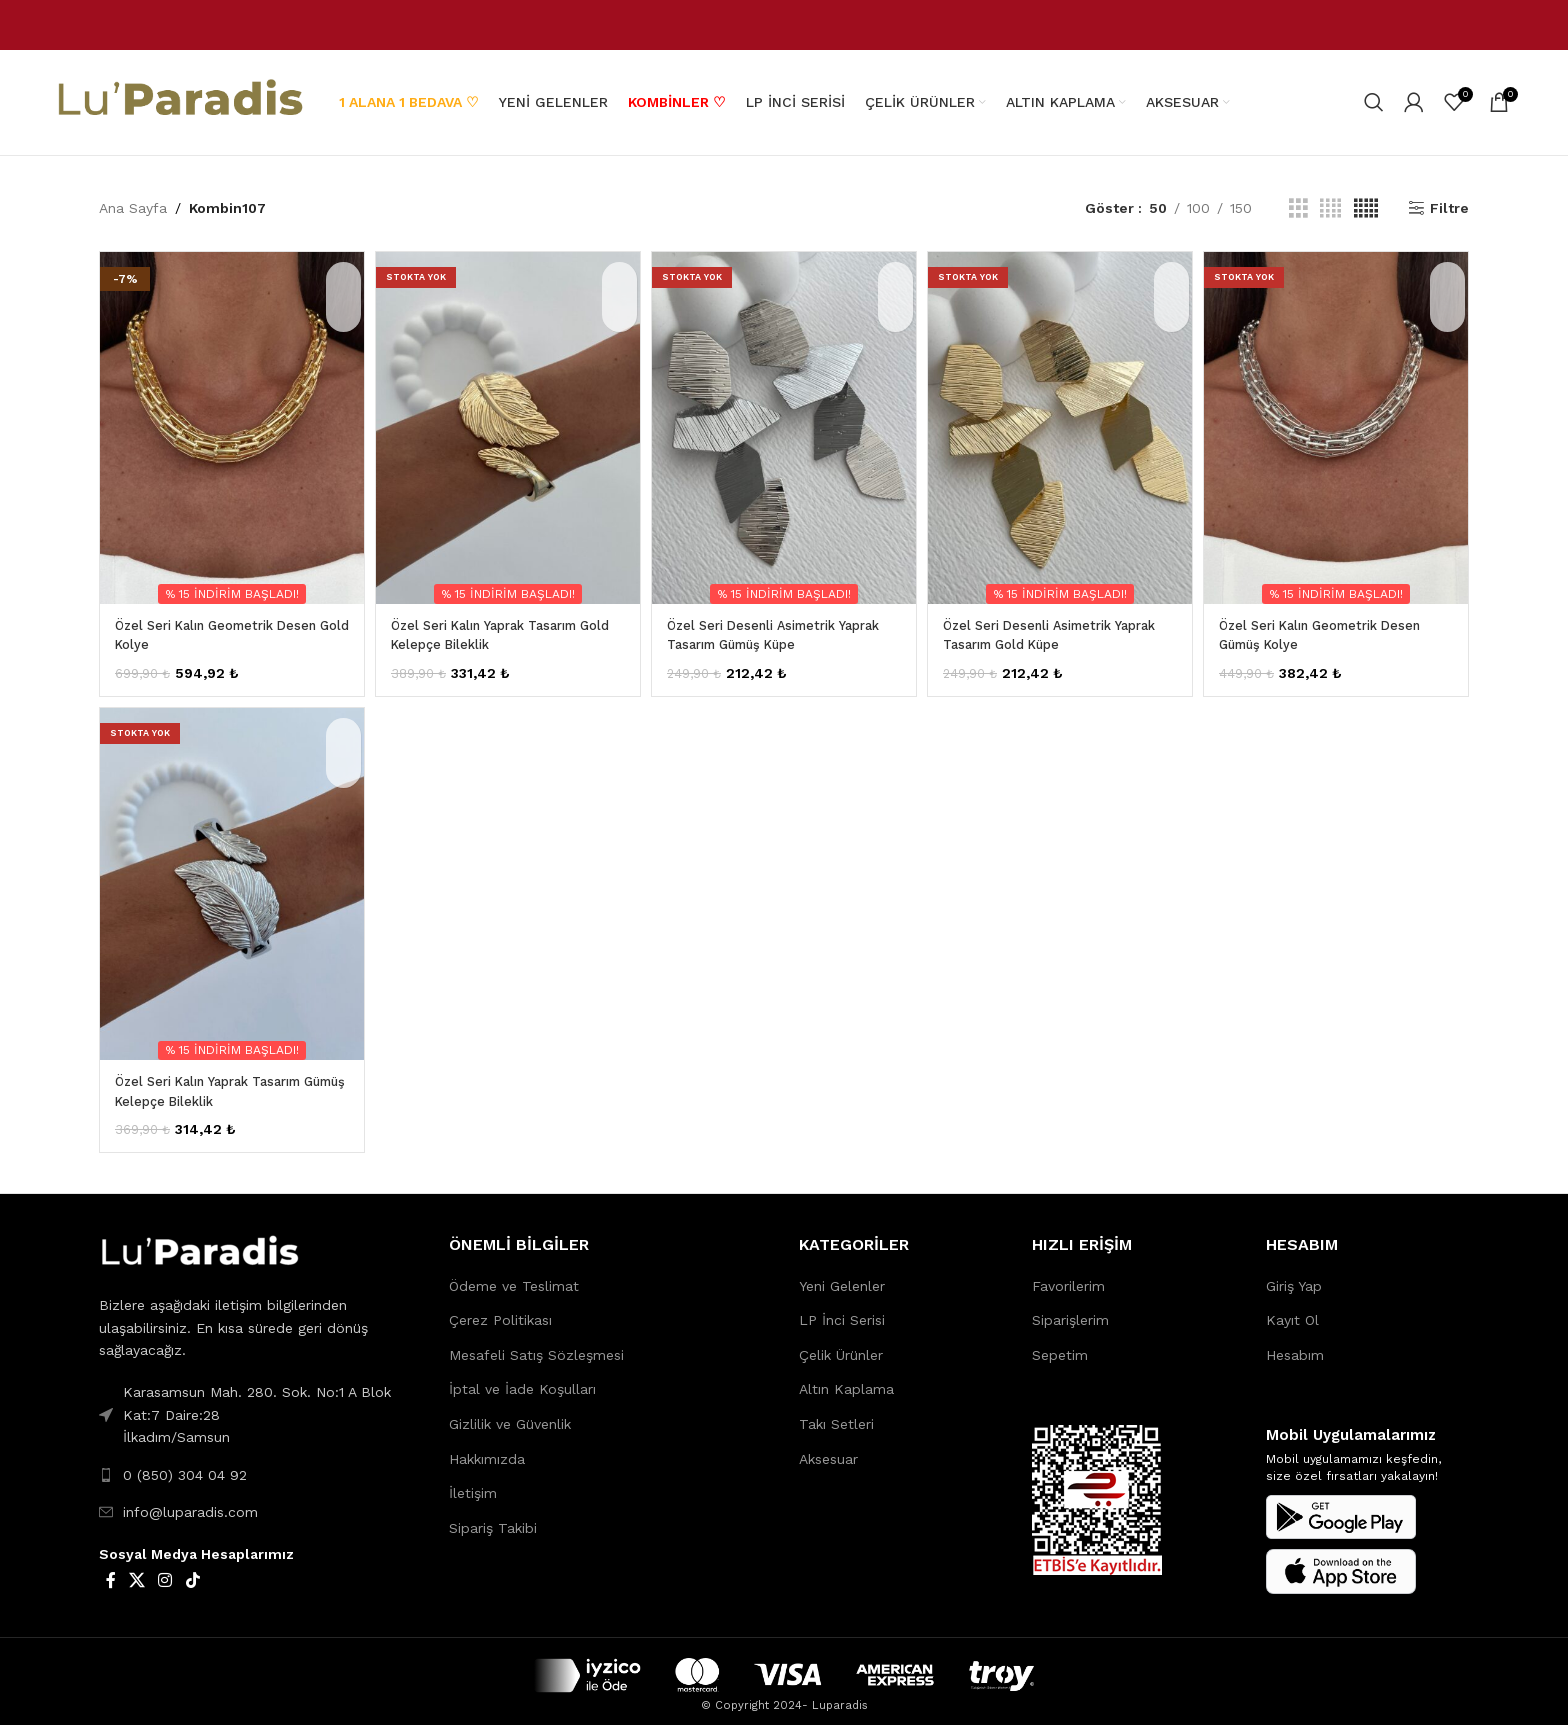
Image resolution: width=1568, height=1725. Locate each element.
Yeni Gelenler (842, 1275)
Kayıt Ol (1292, 1309)
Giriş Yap (1294, 1275)
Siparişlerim (1070, 1309)
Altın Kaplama (846, 1378)
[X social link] (136, 1570)
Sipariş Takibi (493, 1517)
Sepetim (1060, 1344)
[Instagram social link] (165, 1570)
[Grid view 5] (1366, 208)
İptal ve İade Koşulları (522, 1378)
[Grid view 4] (1330, 208)
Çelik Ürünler (841, 1344)
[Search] (1374, 103)
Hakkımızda (487, 1448)
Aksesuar (828, 1448)
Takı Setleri (836, 1413)
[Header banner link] (784, 25)
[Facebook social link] (110, 1570)
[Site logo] (179, 101)
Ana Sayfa (133, 208)
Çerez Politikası (500, 1309)
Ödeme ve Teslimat (514, 1275)
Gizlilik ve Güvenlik (510, 1413)
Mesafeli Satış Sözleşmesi (536, 1344)
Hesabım (1295, 1344)
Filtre (1449, 209)
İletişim (473, 1482)
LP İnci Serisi (842, 1309)
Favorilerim (1068, 1275)
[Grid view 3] (1298, 208)
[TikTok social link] (192, 1570)
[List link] (259, 1464)
